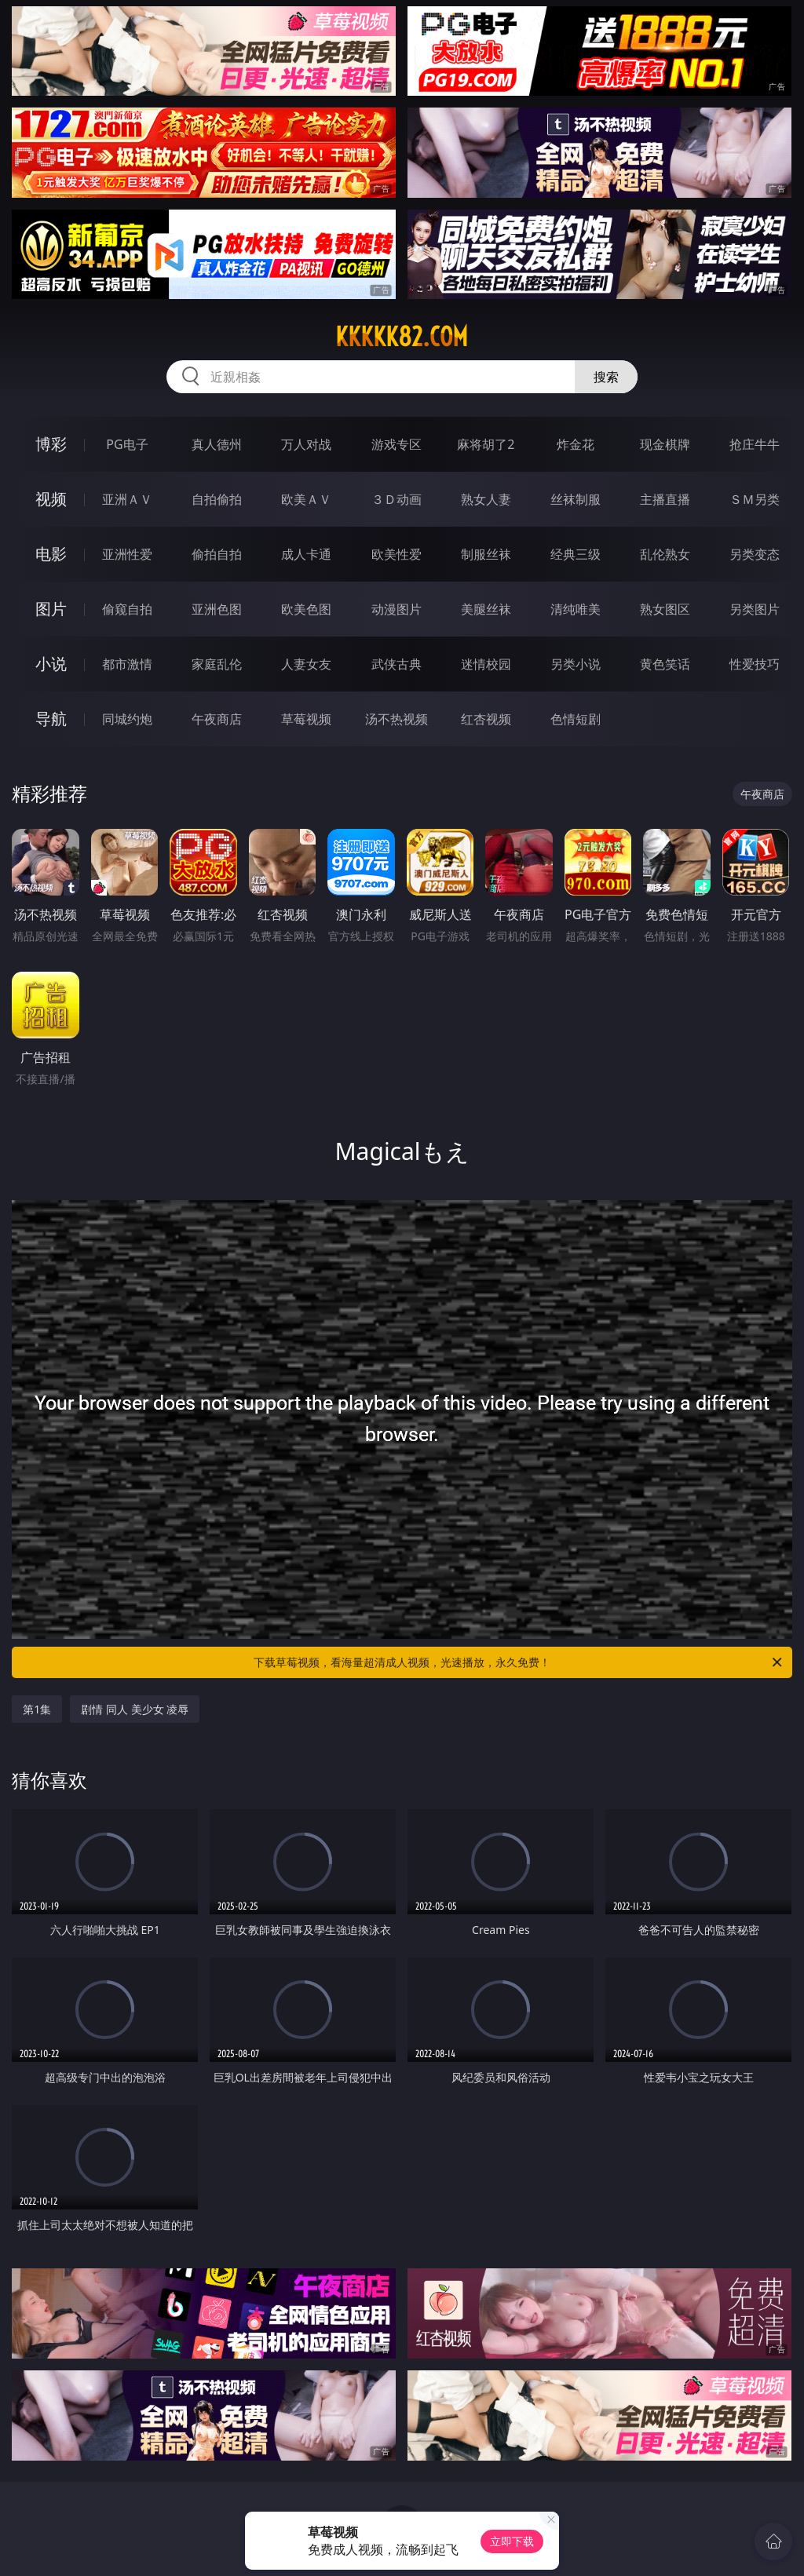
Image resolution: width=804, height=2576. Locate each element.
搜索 (606, 376)
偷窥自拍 (127, 609)
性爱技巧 (754, 664)
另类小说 (575, 664)
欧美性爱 (396, 554)
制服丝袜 (486, 554)
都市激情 (127, 664)
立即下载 (512, 2541)
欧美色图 (306, 609)
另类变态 (754, 554)
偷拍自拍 (217, 554)
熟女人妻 (486, 499)
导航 (51, 718)
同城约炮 (127, 719)
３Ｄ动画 (396, 499)
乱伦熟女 (665, 554)
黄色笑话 (665, 664)
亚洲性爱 (127, 554)
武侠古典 (396, 664)
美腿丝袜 (486, 609)
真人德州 (217, 444)
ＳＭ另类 (754, 499)
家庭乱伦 (217, 664)
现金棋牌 (665, 444)
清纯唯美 (575, 609)
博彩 (51, 443)
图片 (51, 608)
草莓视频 (306, 719)
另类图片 (754, 609)
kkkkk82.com (401, 336)
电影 (51, 553)
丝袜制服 (575, 499)
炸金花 (575, 444)
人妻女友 (306, 664)
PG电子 (127, 444)
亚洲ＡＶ (127, 499)
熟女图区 (665, 609)
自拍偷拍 (217, 499)
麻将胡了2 (485, 444)
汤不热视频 (396, 719)
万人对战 (306, 444)
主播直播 (665, 499)
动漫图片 (396, 609)
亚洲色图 (217, 609)
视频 (51, 498)
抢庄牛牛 (754, 444)
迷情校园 (486, 664)
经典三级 (575, 554)
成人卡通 (306, 554)
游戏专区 (396, 444)
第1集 (37, 1709)
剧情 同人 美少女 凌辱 (134, 1709)
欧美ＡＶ (306, 499)
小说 (51, 663)
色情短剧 (575, 719)
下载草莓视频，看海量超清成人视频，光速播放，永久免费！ (519, 1662)
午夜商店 (217, 719)
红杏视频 (486, 719)
